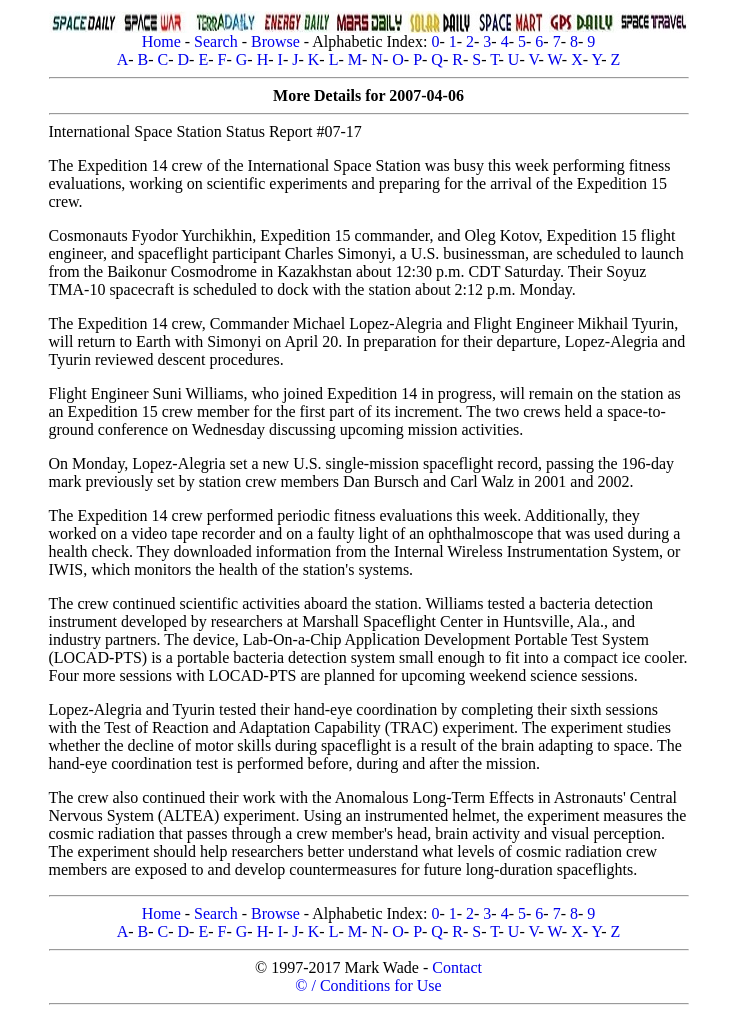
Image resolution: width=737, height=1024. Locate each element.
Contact (457, 967)
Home (161, 41)
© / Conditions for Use (368, 985)
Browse (275, 41)
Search (216, 41)
